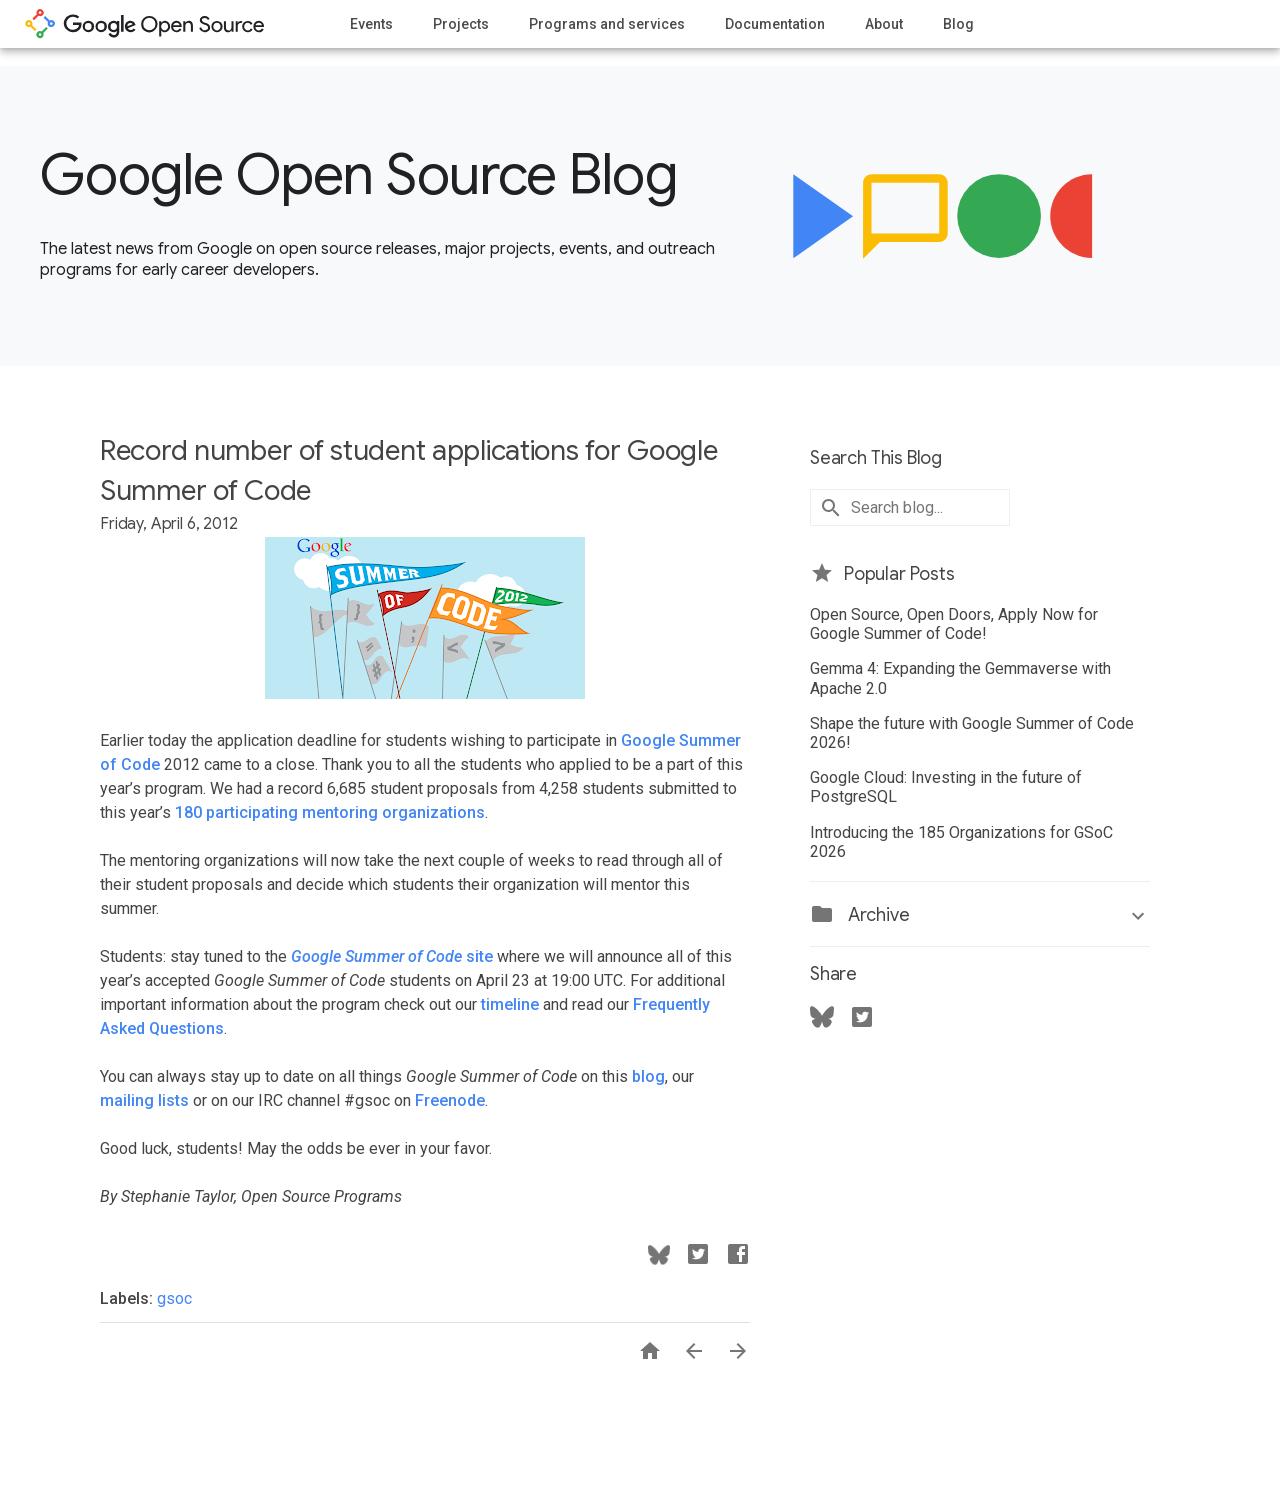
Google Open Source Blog (358, 175)
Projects (461, 24)
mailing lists (144, 1100)
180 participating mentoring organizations (330, 812)
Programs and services (607, 24)
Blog (958, 24)
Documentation (775, 24)
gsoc (174, 1298)
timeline (510, 1004)
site (392, 956)
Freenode (450, 1100)
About (884, 24)
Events (371, 24)
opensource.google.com (145, 24)
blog (648, 1076)
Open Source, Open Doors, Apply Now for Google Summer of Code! (954, 624)
